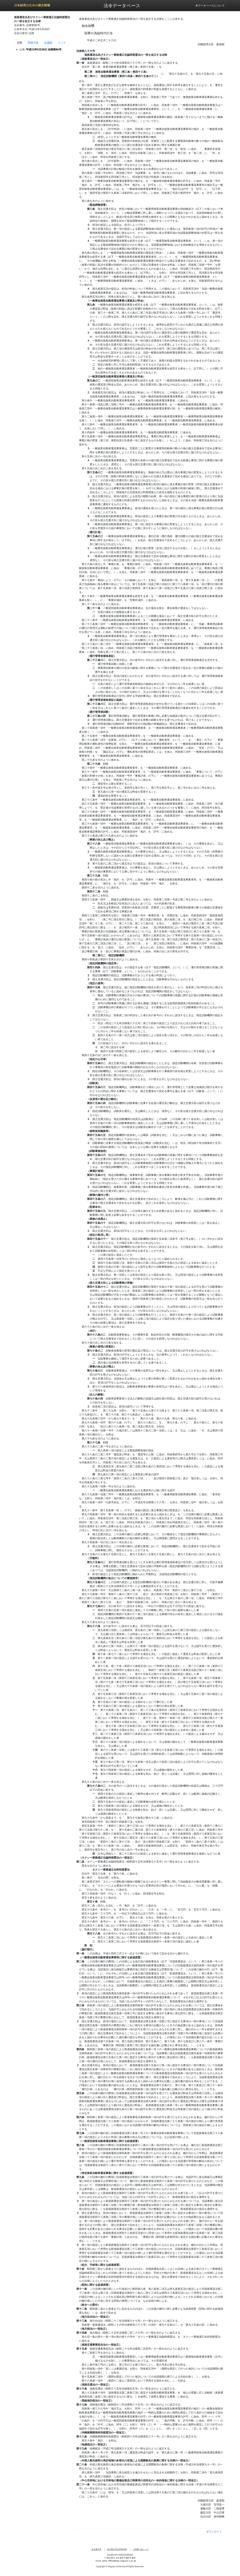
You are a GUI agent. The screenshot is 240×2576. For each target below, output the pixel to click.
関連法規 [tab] (33, 42)
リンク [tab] (62, 42)
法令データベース (122, 5)
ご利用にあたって (140, 2549)
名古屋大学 (97, 2549)
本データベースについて (210, 5)
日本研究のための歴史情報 (32, 5)
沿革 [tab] (19, 42)
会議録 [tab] (48, 42)
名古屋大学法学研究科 (117, 2549)
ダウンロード (214, 2531)
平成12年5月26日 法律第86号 (43, 49)
